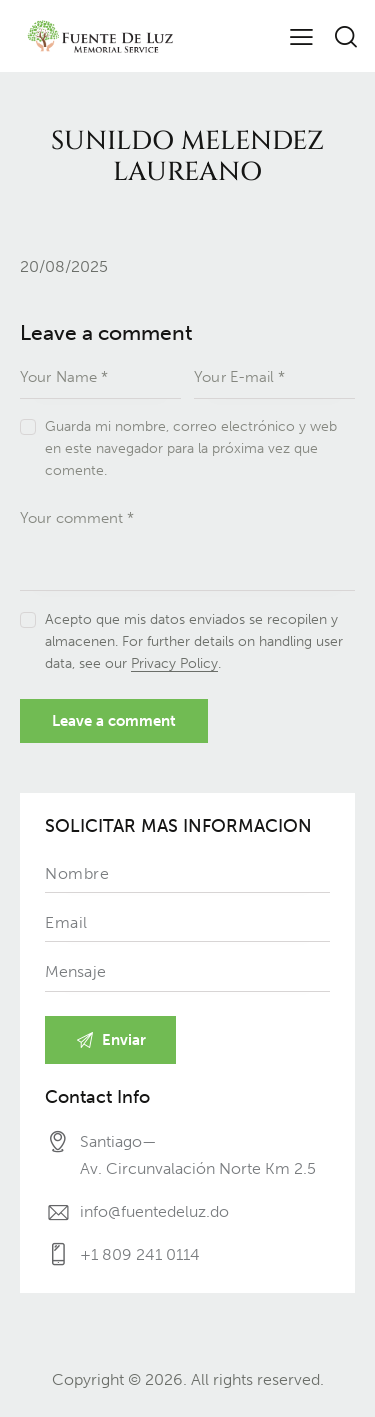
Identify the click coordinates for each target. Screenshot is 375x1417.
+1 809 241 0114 (140, 1254)
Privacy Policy (174, 664)
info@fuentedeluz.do (154, 1211)
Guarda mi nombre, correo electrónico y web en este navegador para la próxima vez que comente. (191, 448)
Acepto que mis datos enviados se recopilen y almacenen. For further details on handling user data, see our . (194, 641)
